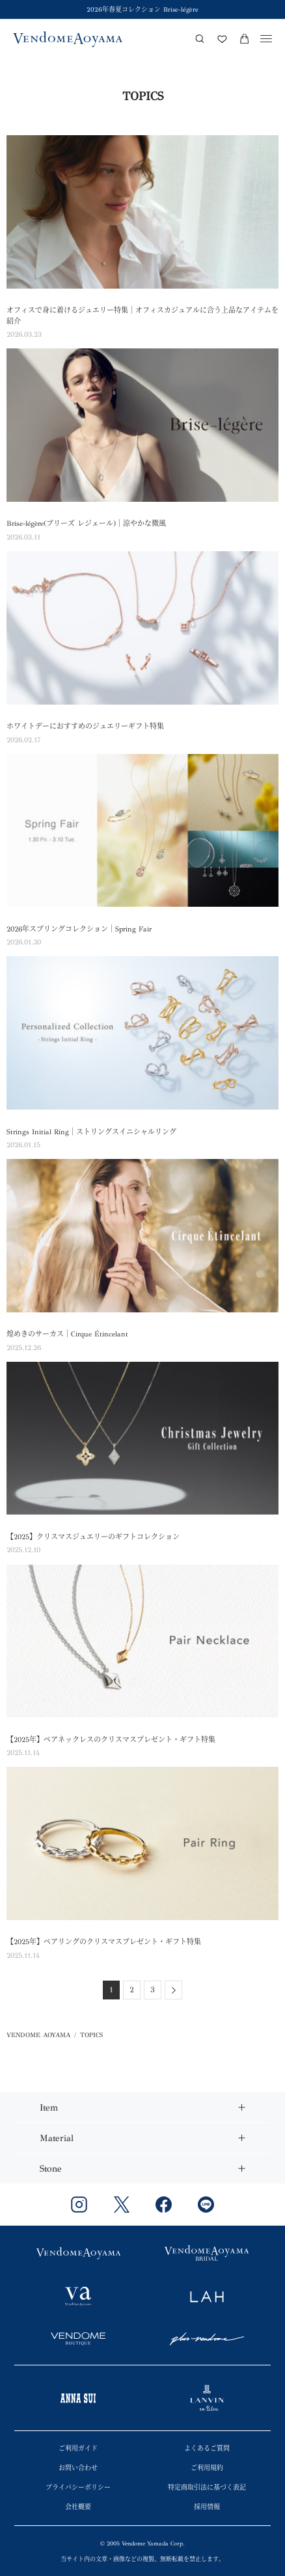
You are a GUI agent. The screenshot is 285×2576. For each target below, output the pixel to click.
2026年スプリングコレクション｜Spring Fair (79, 929)
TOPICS (91, 2035)
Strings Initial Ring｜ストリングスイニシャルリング (91, 1132)
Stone (51, 2168)
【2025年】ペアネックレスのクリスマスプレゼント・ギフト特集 (111, 1740)
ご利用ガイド (78, 2448)
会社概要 (78, 2507)
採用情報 (207, 2507)
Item (49, 2107)
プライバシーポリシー (78, 2487)
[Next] (173, 1990)
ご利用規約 (207, 2468)
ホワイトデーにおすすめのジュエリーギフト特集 (85, 726)
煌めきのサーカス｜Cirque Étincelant (67, 1334)
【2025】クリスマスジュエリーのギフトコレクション (93, 1537)
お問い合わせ (78, 2468)
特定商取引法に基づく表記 (207, 2487)
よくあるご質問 (207, 2448)
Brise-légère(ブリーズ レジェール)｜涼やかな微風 (86, 523)
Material (57, 2138)
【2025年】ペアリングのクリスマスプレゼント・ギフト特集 (104, 1942)
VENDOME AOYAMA (38, 2035)
